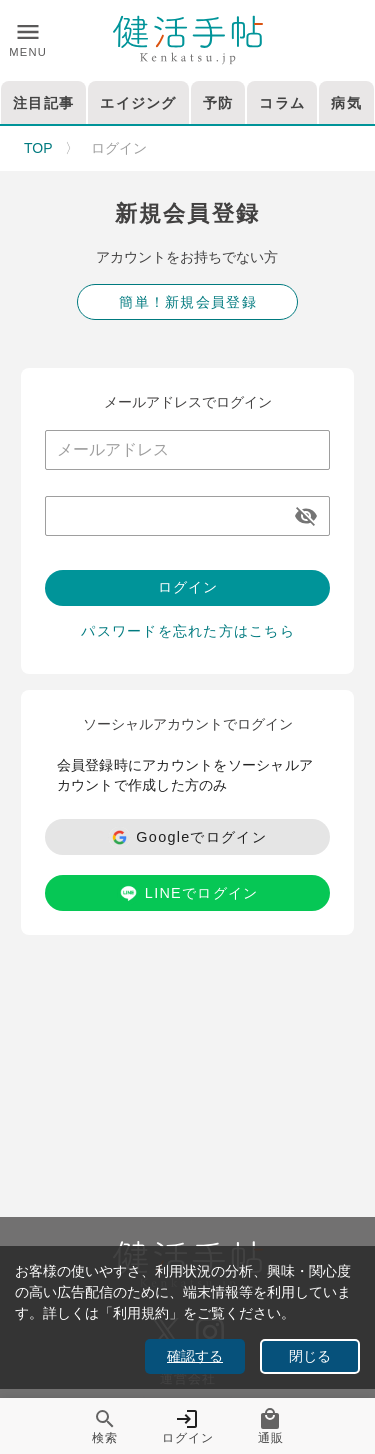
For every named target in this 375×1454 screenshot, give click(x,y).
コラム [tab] (282, 103)
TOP (38, 148)
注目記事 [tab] (43, 103)
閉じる (310, 1356)
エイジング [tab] (138, 103)
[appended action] (306, 516)
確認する (195, 1356)
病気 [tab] (346, 103)
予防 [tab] (218, 103)
